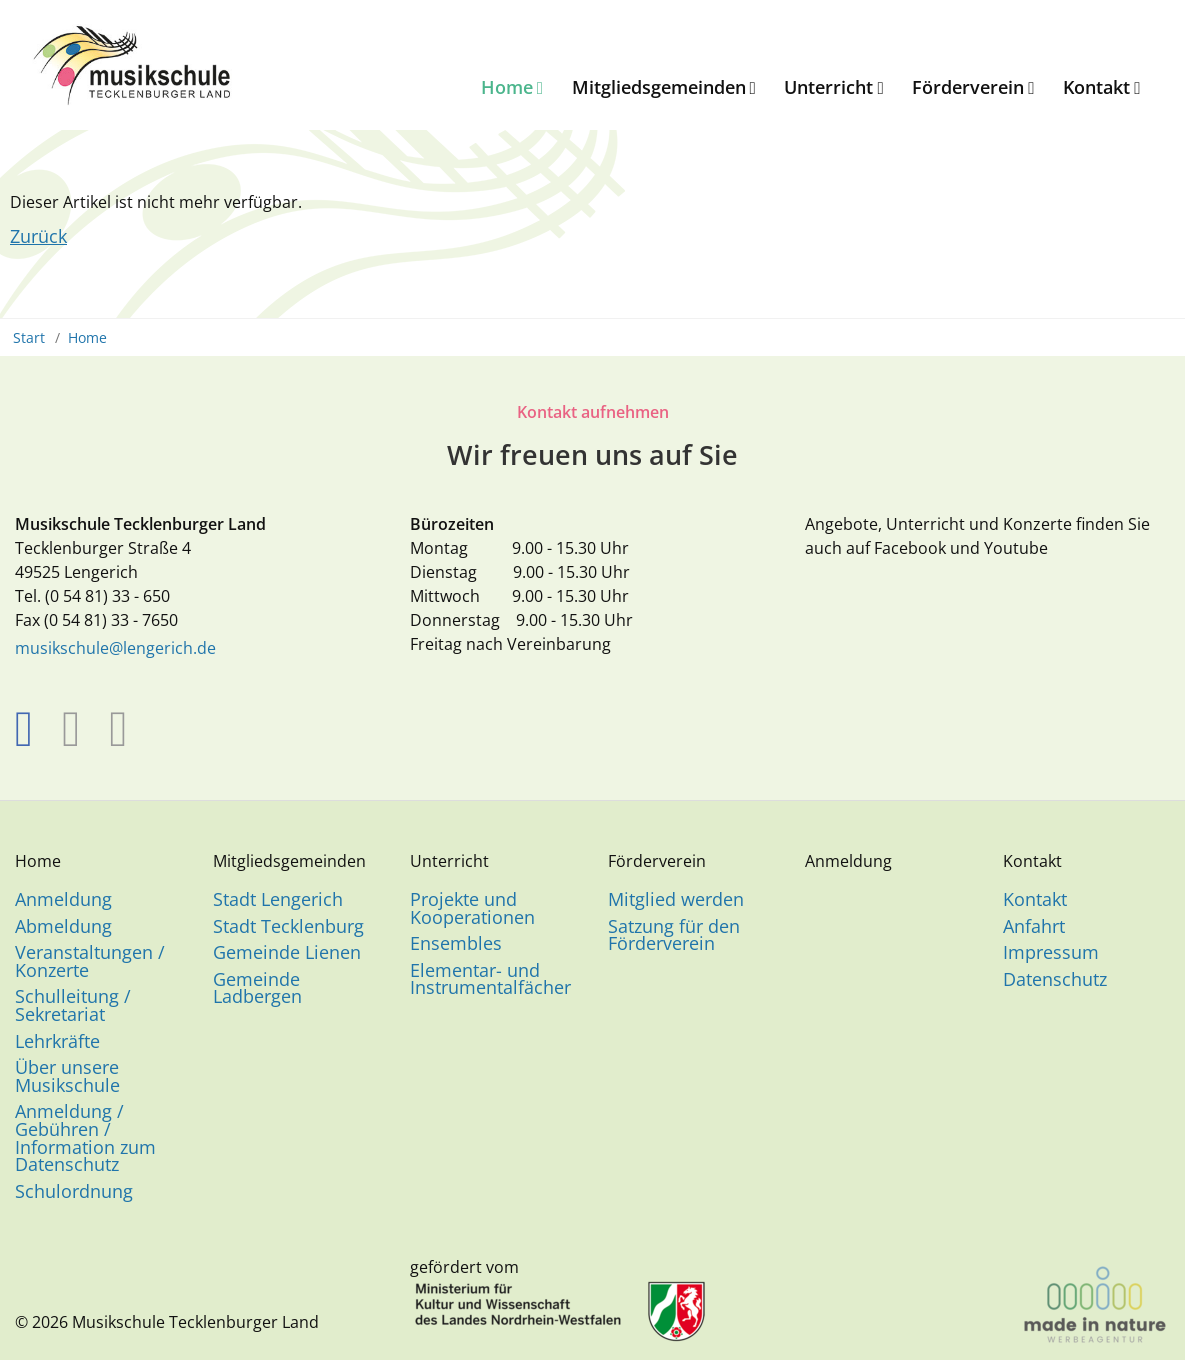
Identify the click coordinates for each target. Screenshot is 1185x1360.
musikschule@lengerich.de (115, 648)
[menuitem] (510, 88)
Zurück (38, 236)
